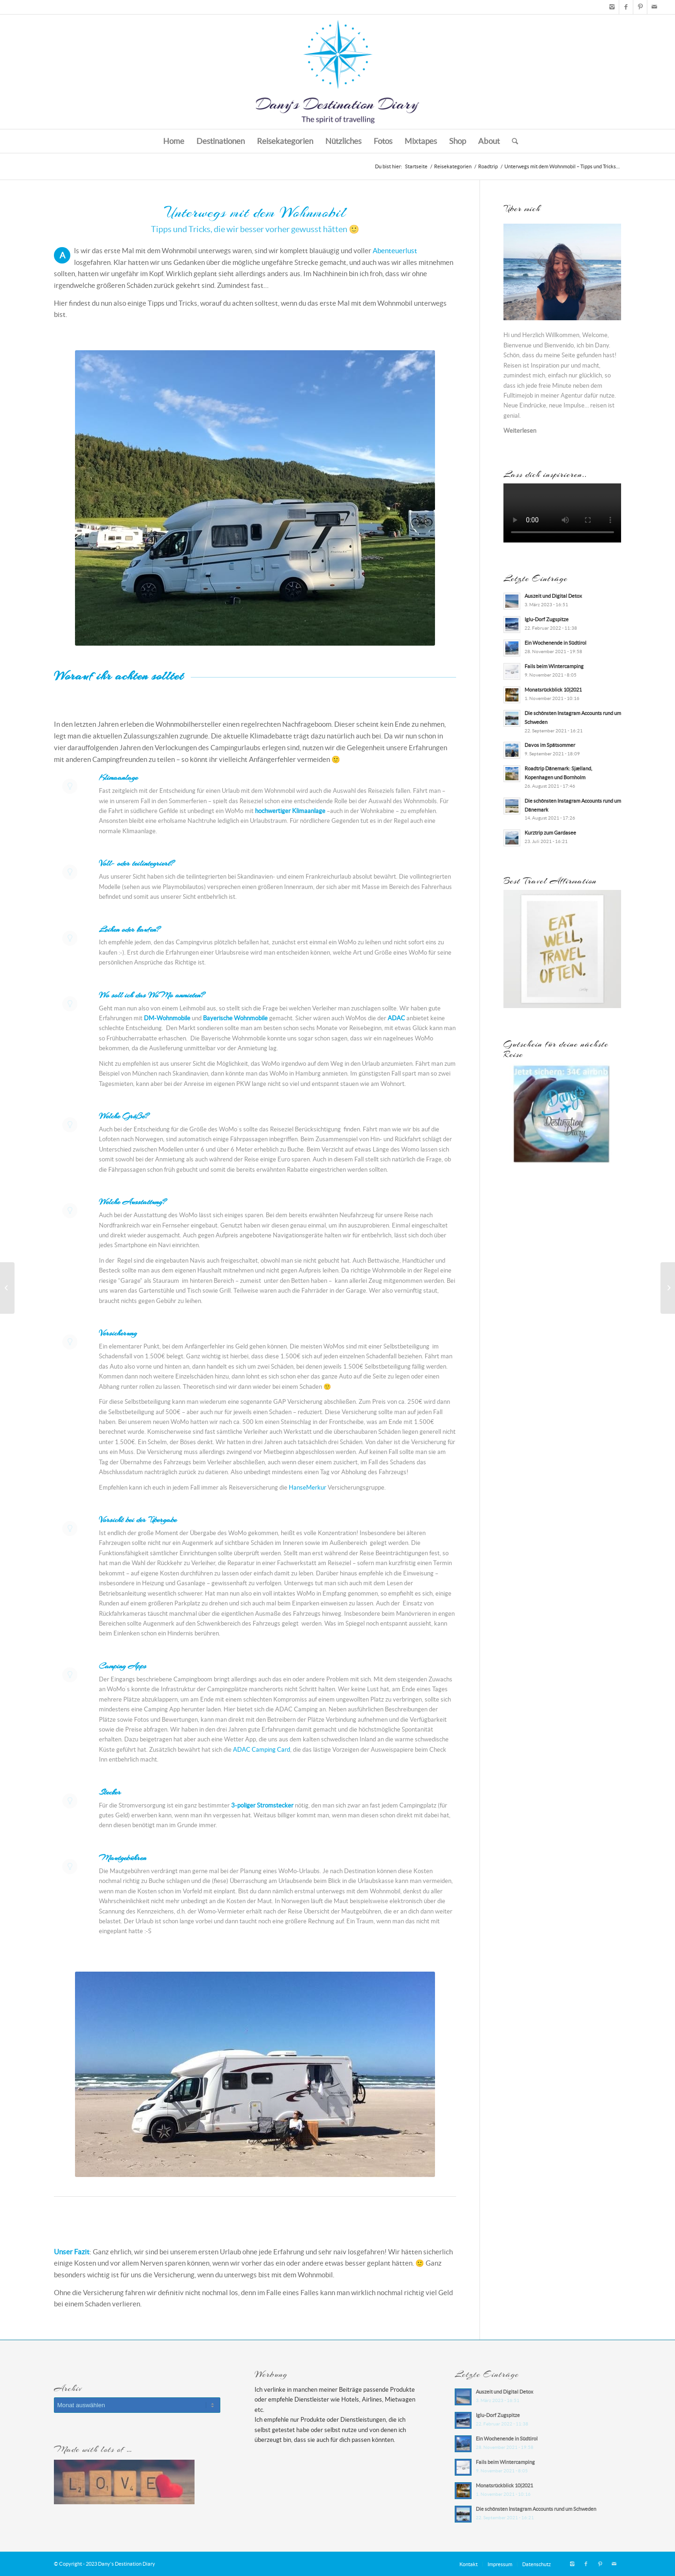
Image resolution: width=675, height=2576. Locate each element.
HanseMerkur (307, 1487)
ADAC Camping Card (261, 1749)
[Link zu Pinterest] (640, 7)
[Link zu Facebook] (626, 7)
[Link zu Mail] (654, 7)
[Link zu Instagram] (612, 7)
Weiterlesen (519, 430)
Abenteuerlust (395, 251)
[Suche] (512, 141)
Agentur (572, 395)
